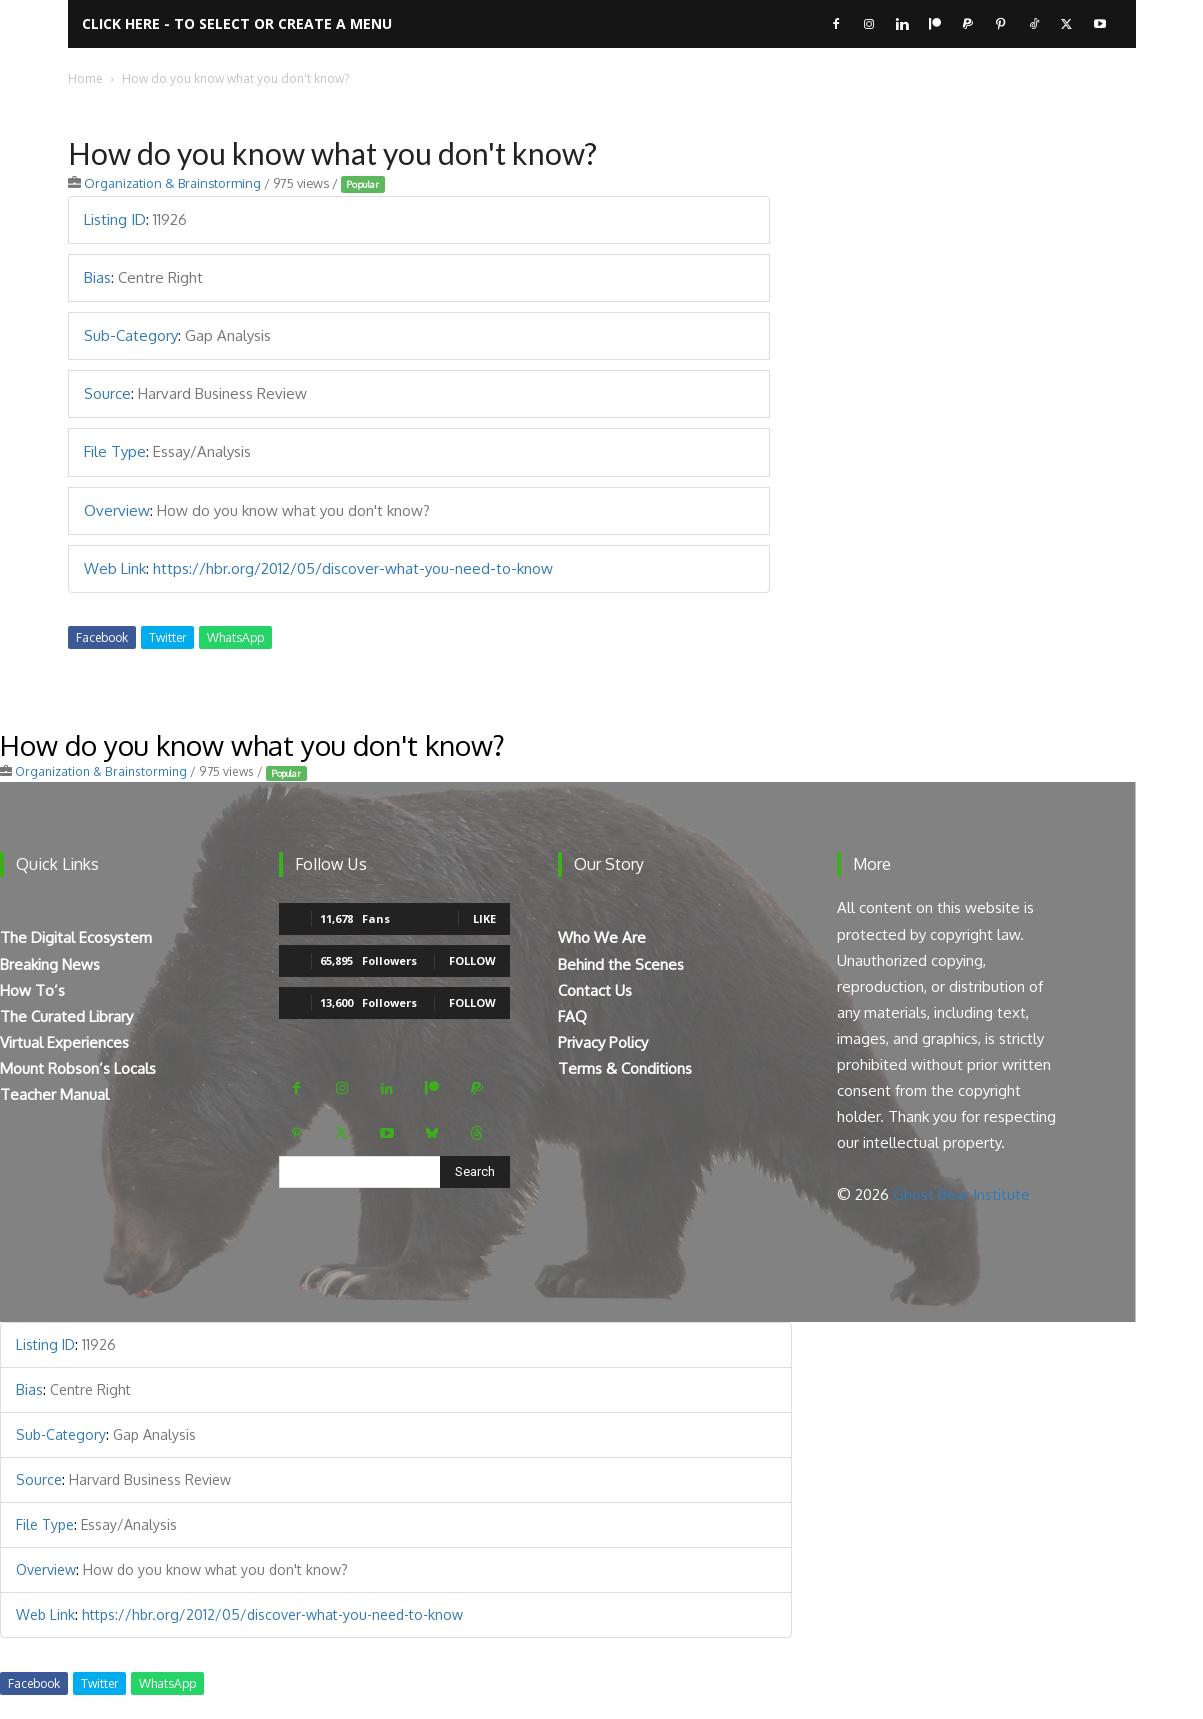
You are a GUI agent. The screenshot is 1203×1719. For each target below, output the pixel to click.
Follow (472, 960)
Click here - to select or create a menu (237, 23)
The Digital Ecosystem (76, 937)
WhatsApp (235, 637)
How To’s (32, 990)
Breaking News (50, 964)
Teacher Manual (54, 1094)
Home (85, 78)
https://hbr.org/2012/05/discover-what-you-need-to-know (353, 568)
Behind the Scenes (621, 964)
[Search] (475, 1172)
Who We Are (602, 937)
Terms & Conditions (625, 1068)
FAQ (572, 1016)
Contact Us (595, 990)
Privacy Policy (603, 1042)
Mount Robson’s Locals (78, 1068)
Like (484, 918)
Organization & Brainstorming (172, 183)
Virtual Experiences (64, 1042)
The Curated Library (66, 1016)
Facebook (102, 637)
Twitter (167, 637)
